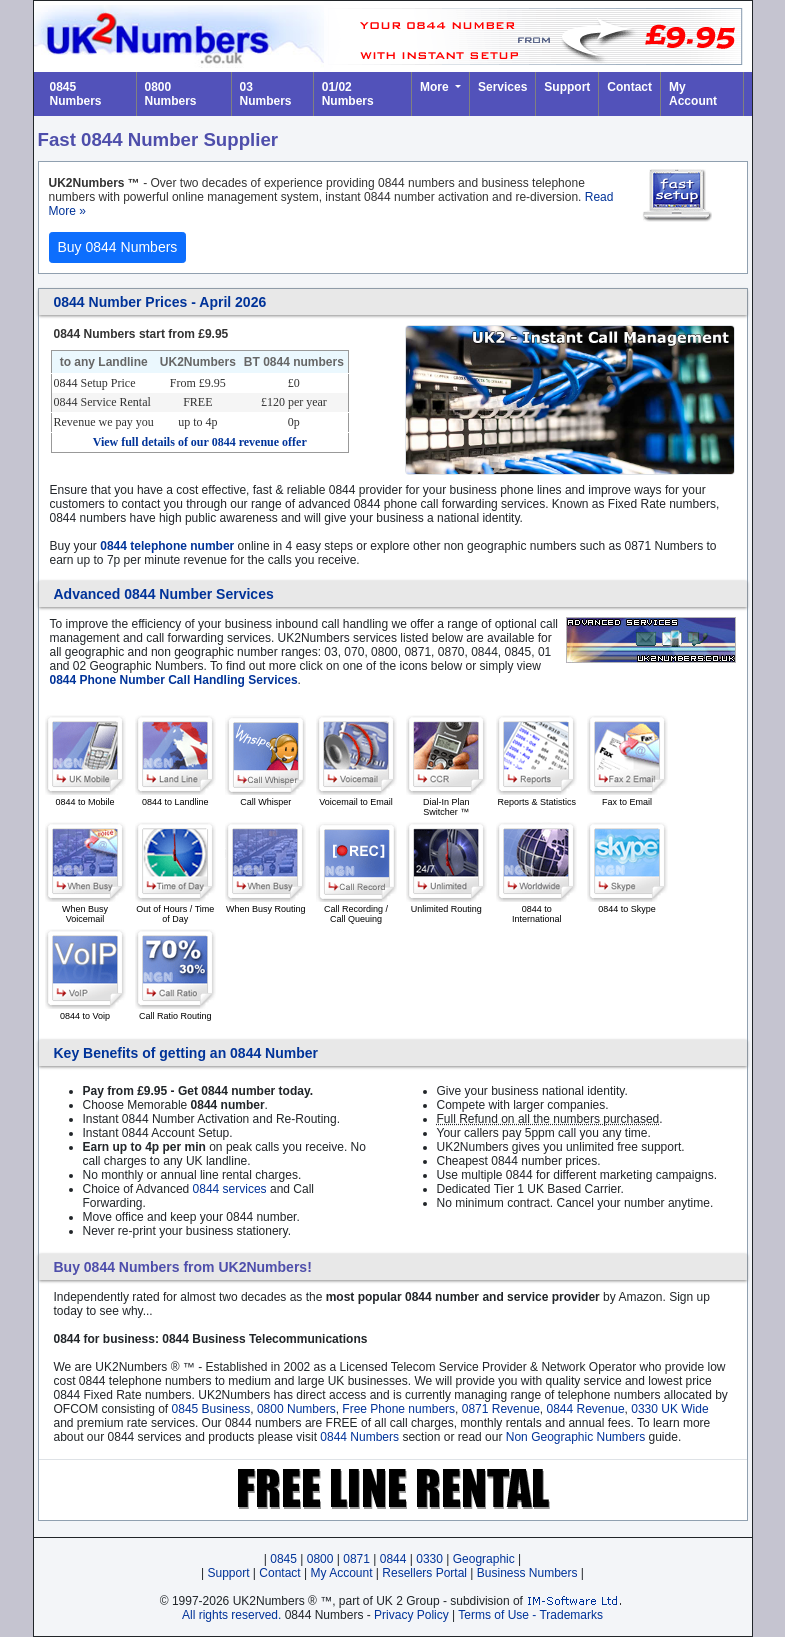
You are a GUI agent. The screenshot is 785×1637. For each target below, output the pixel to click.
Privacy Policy (411, 1615)
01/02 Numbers (348, 94)
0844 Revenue (585, 1409)
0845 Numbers (76, 94)
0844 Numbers (359, 1437)
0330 (429, 1559)
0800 (320, 1559)
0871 (356, 1559)
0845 (283, 1559)
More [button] (436, 87)
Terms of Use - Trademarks (530, 1615)
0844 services (230, 1189)
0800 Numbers (171, 94)
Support (567, 87)
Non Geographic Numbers (575, 1437)
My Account (693, 94)
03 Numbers (266, 94)
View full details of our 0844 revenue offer (200, 442)
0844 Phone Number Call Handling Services (174, 680)
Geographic (484, 1559)
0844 (393, 1559)
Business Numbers (527, 1573)
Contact (629, 87)
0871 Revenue (501, 1409)
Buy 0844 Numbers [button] (118, 247)
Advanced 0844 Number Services (164, 594)
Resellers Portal (424, 1573)
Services (502, 87)
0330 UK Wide (669, 1409)
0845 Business (211, 1409)
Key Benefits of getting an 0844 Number (186, 1053)
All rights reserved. (231, 1615)
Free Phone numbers (398, 1409)
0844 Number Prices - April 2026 (160, 302)
